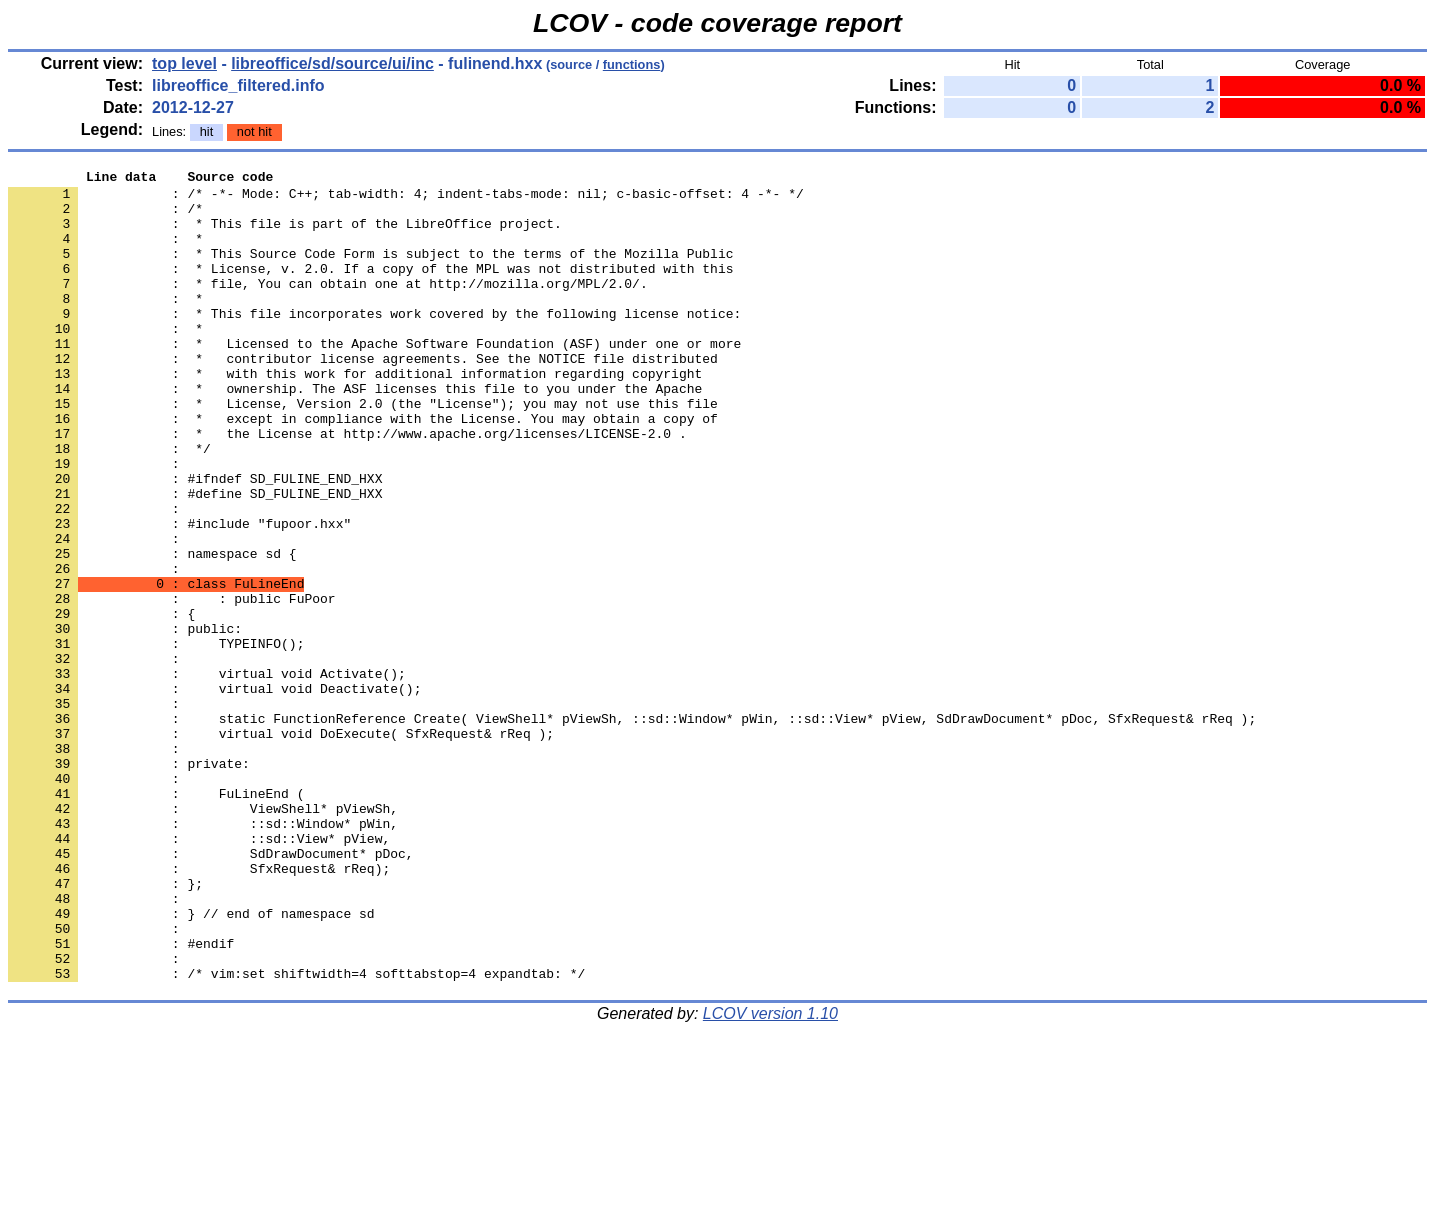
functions (632, 64)
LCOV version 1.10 (770, 1175)
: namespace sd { (152, 631)
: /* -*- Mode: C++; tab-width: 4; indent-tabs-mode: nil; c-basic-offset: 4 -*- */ (406, 199)
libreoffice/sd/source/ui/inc (332, 63)
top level (184, 63)
